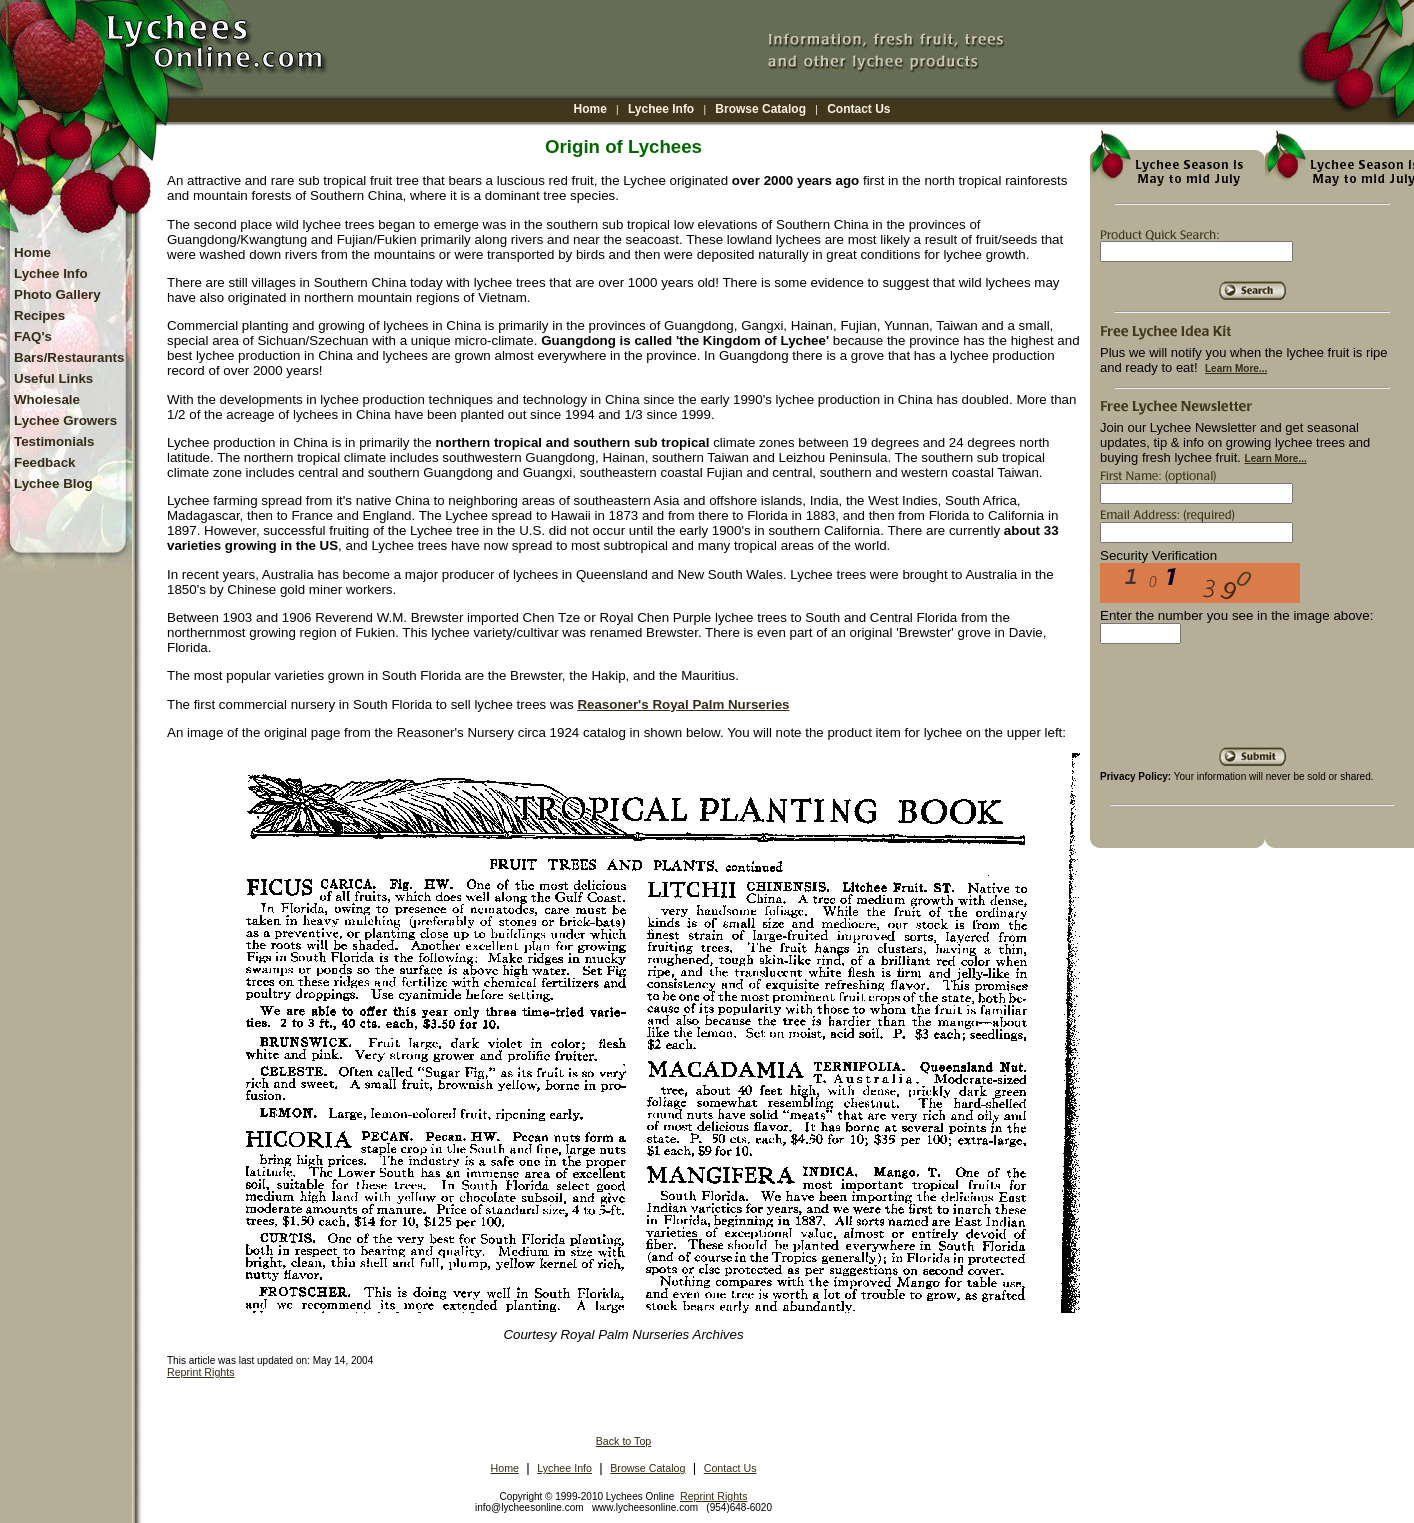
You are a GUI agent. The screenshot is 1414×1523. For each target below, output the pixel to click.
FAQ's (33, 336)
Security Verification (1158, 555)
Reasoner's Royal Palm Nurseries (683, 704)
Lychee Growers (65, 420)
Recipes (39, 315)
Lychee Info (661, 109)
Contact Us (858, 109)
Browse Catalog (760, 109)
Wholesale (47, 399)
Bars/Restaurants (69, 357)
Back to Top (624, 1441)
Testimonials (54, 441)
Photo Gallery (57, 294)
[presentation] (1252, 703)
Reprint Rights (201, 1372)
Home (590, 109)
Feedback (45, 462)
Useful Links (53, 378)
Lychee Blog (53, 483)
